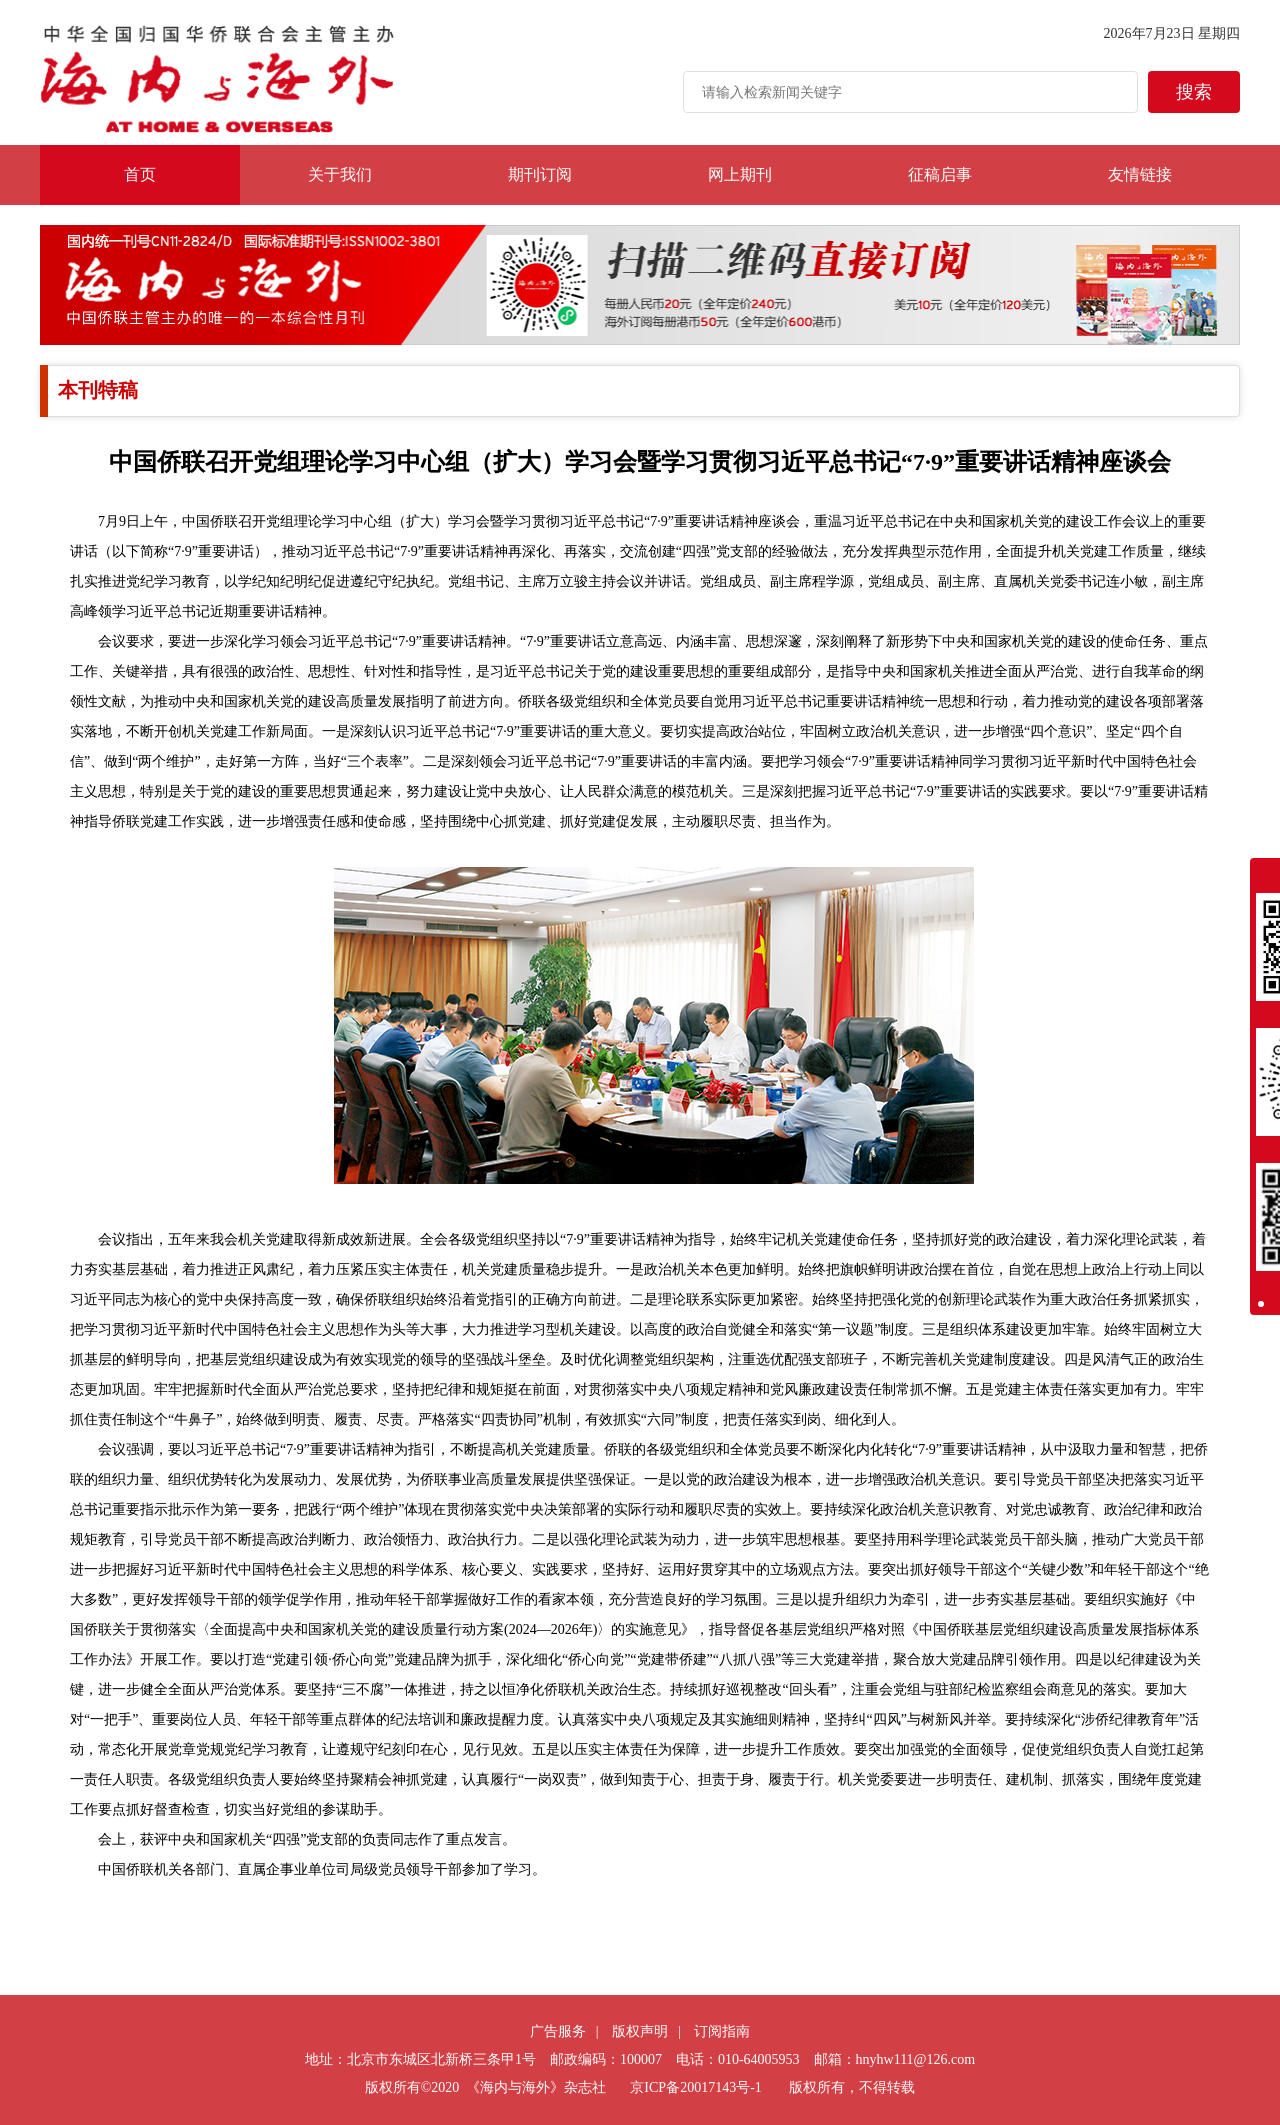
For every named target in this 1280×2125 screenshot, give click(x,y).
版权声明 (640, 2031)
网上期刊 (740, 174)
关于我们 (340, 174)
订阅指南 (722, 2031)
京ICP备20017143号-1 (695, 2087)
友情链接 (1140, 174)
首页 (140, 174)
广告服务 (558, 2031)
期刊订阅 (540, 174)
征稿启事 (940, 174)
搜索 (1194, 92)
